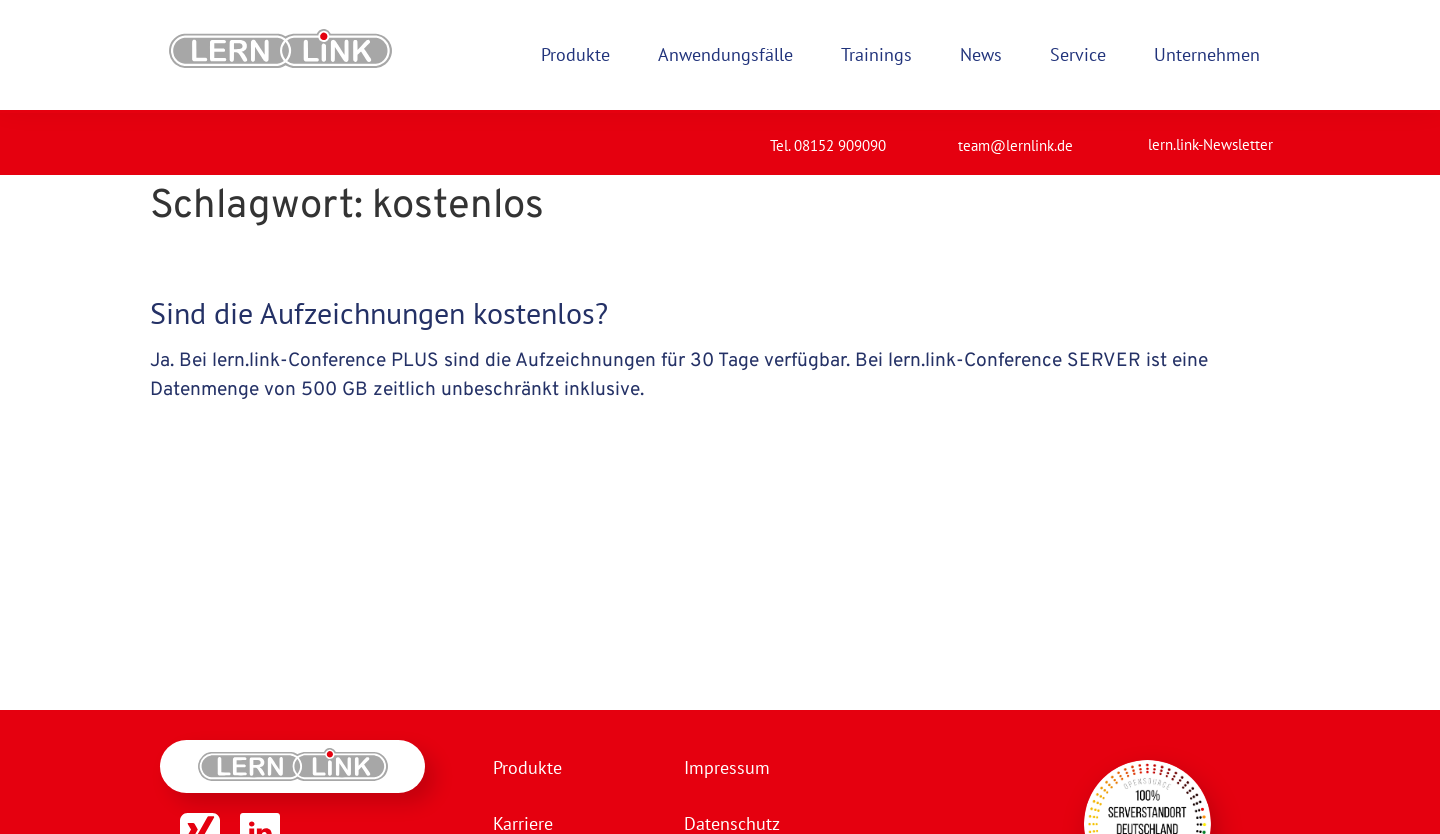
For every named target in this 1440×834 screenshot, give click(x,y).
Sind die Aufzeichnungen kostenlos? (379, 312)
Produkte (527, 767)
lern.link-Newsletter (1210, 144)
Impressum (727, 767)
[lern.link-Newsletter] (1123, 136)
